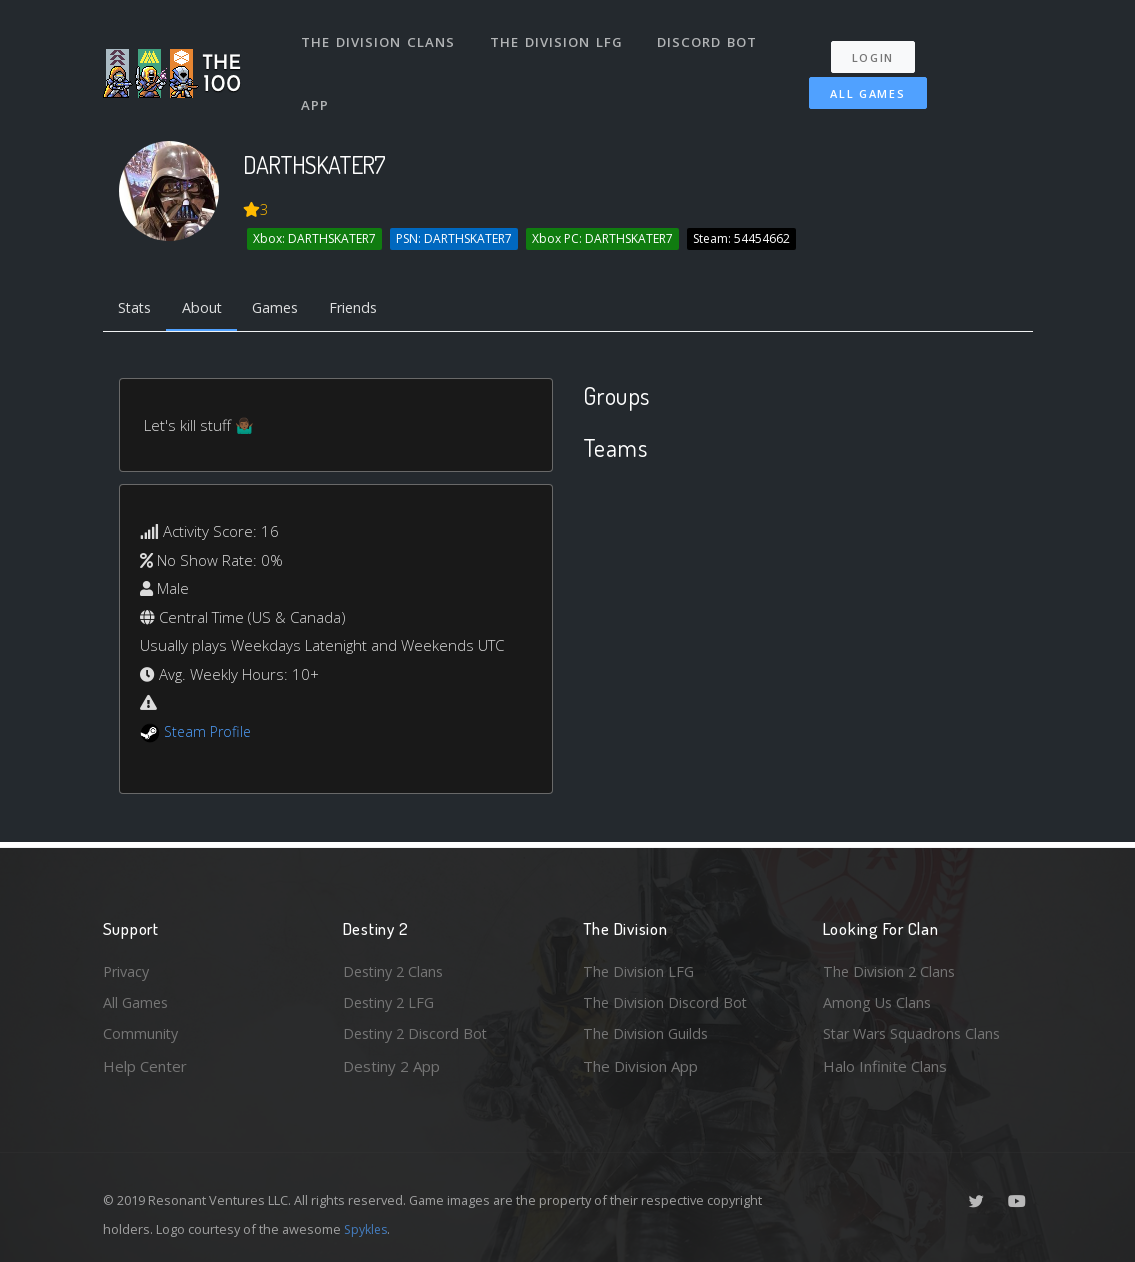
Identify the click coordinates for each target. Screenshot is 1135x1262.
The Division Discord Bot (668, 1001)
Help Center (145, 1066)
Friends (366, 308)
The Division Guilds (648, 1033)
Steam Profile (210, 733)
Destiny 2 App (391, 1066)
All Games (867, 86)
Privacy (128, 968)
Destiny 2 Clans (396, 968)
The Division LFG (558, 38)
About (207, 308)
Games (284, 308)
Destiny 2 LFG (391, 1001)
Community (141, 1033)
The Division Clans (379, 38)
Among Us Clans (878, 1001)
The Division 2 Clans (891, 968)
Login (875, 50)
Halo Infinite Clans (885, 1066)
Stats (137, 308)
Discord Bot (710, 38)
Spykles (367, 1229)
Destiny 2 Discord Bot (419, 1033)
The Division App (640, 1066)
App (317, 94)
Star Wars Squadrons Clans (915, 1033)
